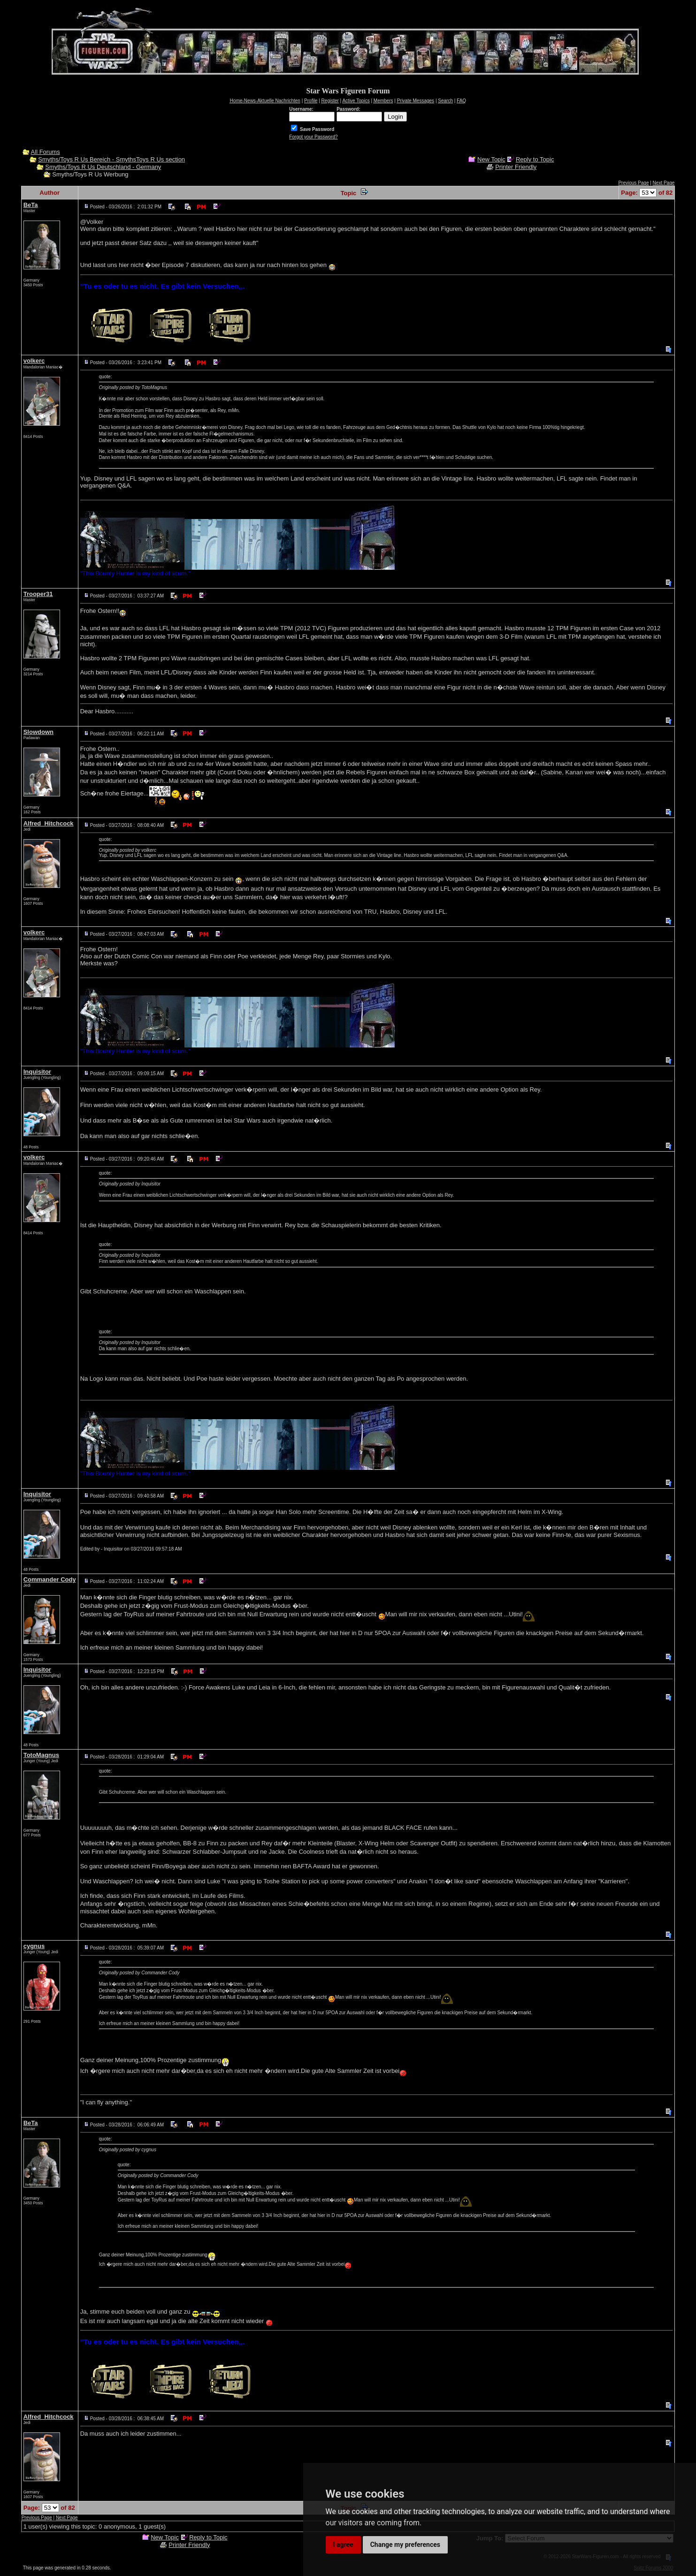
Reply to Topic (535, 159)
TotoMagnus (41, 1754)
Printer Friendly (515, 166)
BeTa (30, 204)
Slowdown (38, 731)
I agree (343, 2544)
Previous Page (633, 182)
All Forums (45, 151)
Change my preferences (405, 2544)
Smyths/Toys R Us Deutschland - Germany (103, 166)
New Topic (491, 159)
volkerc (34, 360)
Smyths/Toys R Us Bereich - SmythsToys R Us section (111, 159)
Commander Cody (49, 1579)
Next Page (664, 182)
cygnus (34, 1945)
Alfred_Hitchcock (48, 823)
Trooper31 (38, 593)
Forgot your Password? (313, 136)
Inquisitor (37, 1071)
